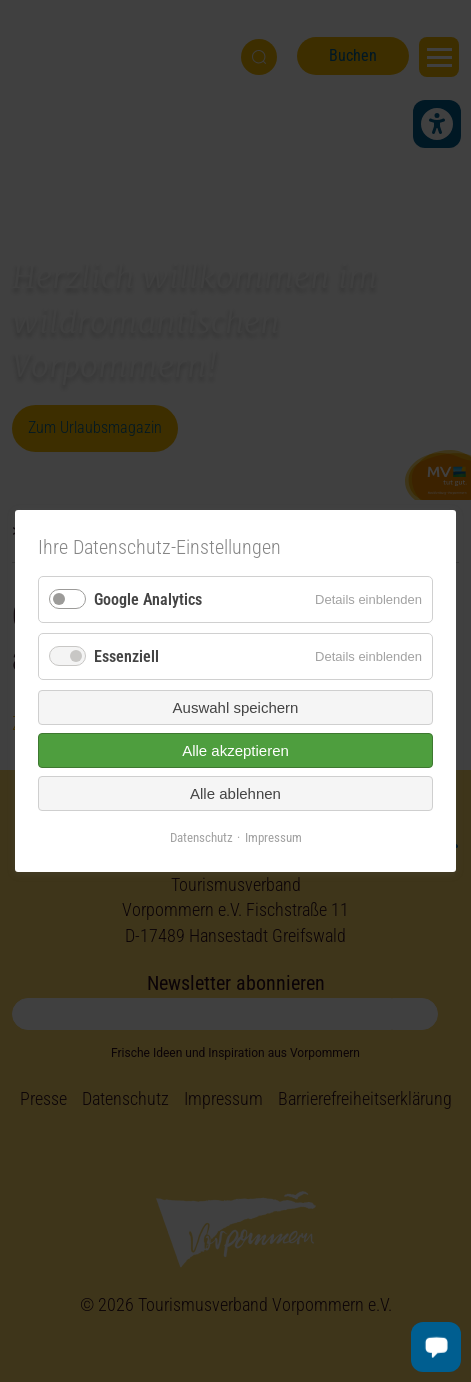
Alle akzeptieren (235, 750)
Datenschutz (201, 837)
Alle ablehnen (235, 793)
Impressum (273, 837)
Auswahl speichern (236, 707)
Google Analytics (148, 599)
